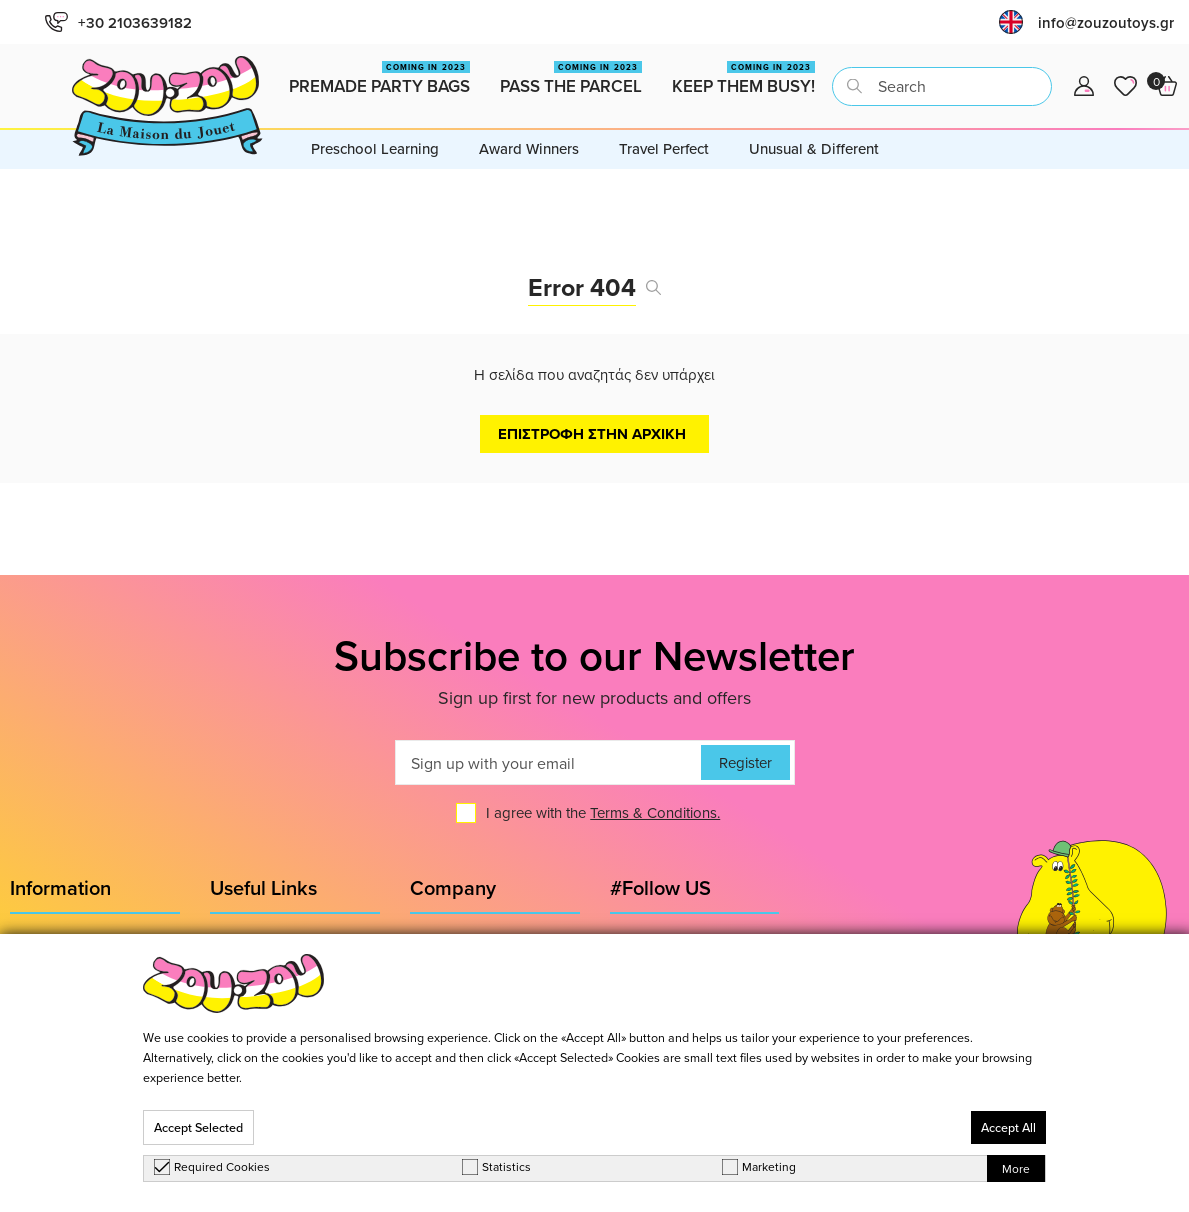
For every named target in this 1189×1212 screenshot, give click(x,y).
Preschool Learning (375, 148)
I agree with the (603, 812)
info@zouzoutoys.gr (1106, 22)
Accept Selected (198, 1127)
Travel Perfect (664, 148)
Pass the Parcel (571, 79)
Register (745, 762)
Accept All (1008, 1127)
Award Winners (529, 148)
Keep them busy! (743, 79)
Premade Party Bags (379, 79)
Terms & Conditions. (655, 812)
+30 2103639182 (118, 22)
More (1016, 1168)
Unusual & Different (814, 148)
